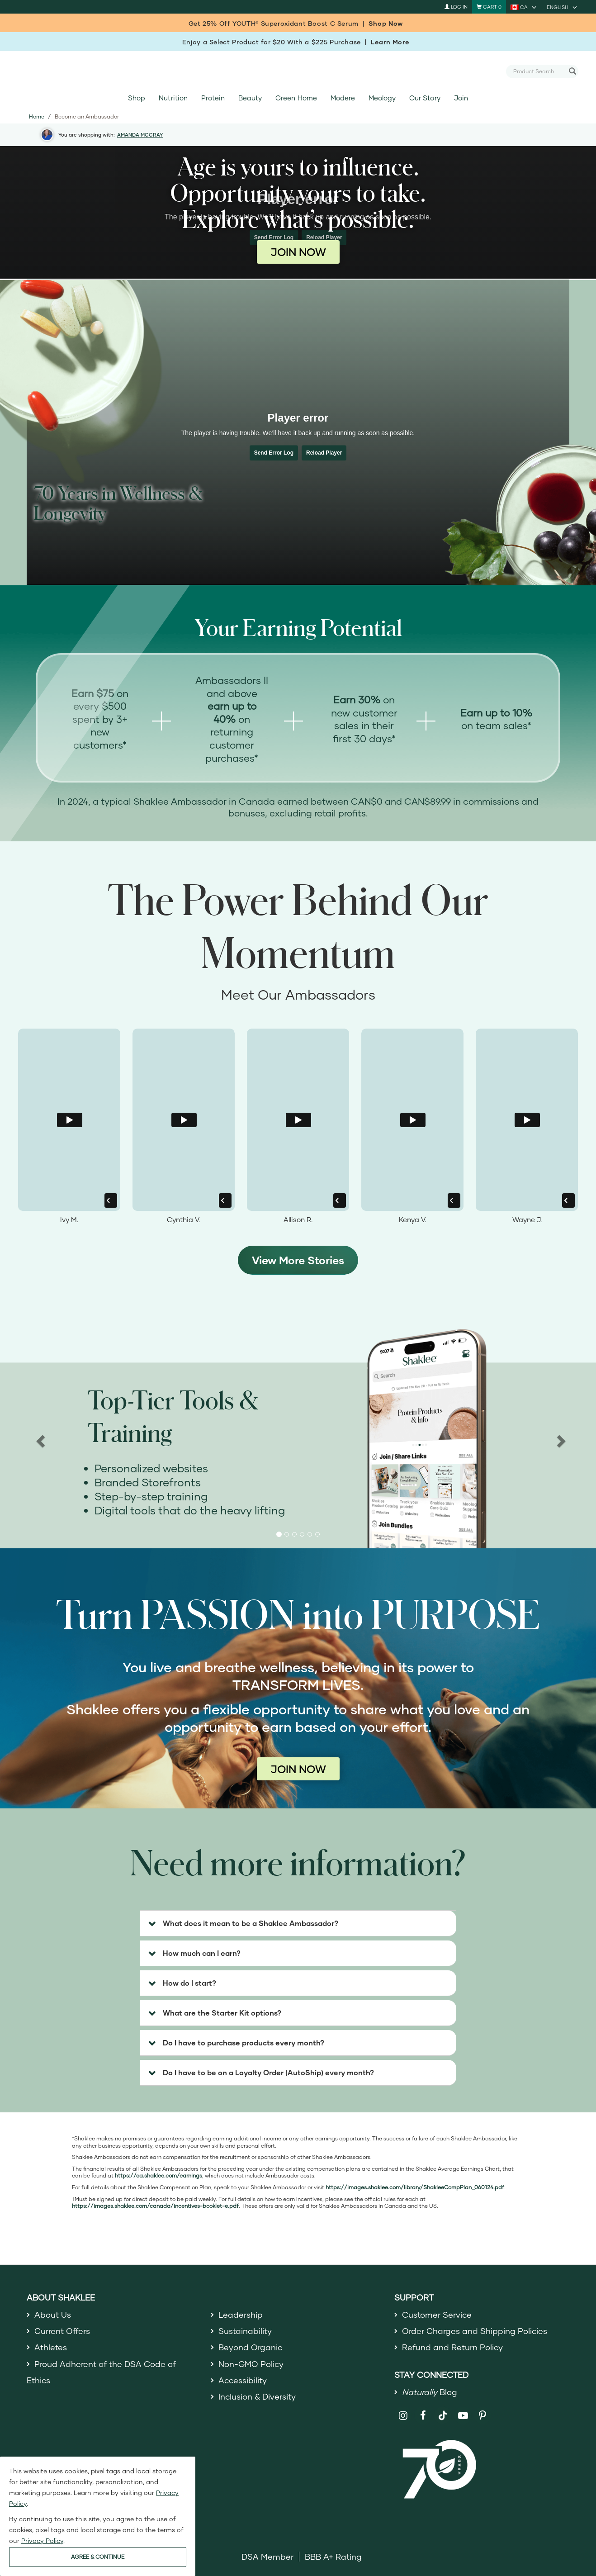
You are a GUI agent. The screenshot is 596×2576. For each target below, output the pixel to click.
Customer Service (437, 2315)
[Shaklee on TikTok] (443, 2410)
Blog (429, 2392)
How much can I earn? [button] (202, 1953)
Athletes (50, 2347)
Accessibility (242, 2380)
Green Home (296, 98)
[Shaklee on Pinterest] (483, 2415)
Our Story (424, 98)
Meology (382, 98)
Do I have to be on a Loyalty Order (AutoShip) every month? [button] (268, 2072)
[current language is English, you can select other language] (562, 7)
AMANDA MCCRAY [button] (140, 135)
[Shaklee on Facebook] (423, 2415)
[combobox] (538, 71)
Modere (343, 98)
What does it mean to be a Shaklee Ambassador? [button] (250, 1923)
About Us (52, 2315)
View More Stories (298, 1260)
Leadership (240, 2315)
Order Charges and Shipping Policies (474, 2331)
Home (36, 116)
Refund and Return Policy (452, 2347)
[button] (279, 1534)
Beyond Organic (250, 2347)
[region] (298, 1438)
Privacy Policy (42, 2540)
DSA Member (267, 2557)
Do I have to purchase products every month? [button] (243, 2042)
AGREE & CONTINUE (97, 2556)
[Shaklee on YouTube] (463, 2415)
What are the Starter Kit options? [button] (222, 2012)
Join (461, 98)
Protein (213, 98)
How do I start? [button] (189, 1982)
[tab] (298, 1923)
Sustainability (245, 2331)
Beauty (250, 98)
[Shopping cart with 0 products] (489, 7)
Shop (136, 98)
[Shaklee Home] (298, 71)
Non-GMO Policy (251, 2364)
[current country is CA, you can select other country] (524, 7)
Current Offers (62, 2331)
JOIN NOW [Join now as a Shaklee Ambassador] (298, 251)
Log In (456, 6)
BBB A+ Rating (333, 2557)
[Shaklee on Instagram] (403, 2415)
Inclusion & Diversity (257, 2396)
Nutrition (173, 98)
